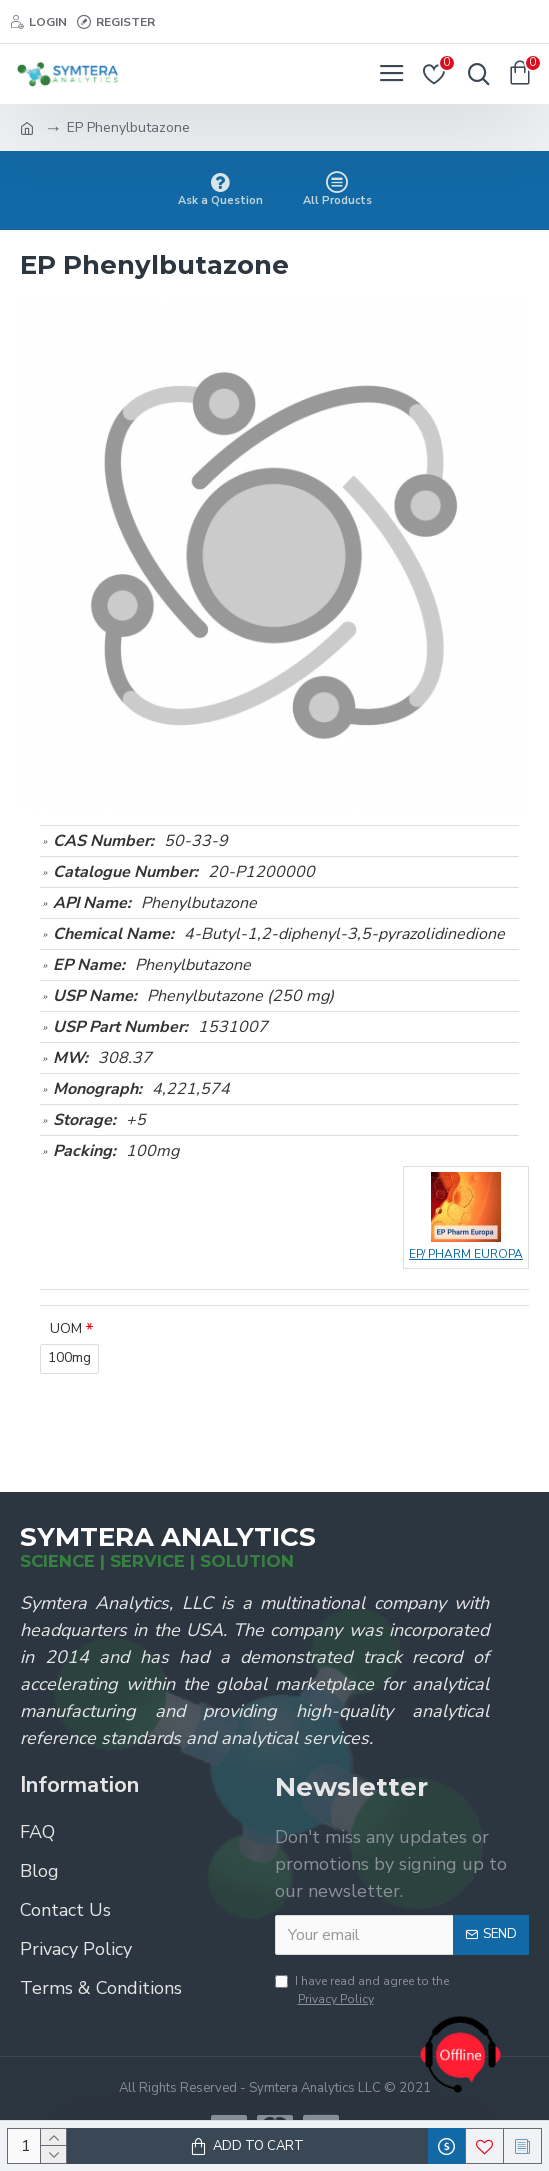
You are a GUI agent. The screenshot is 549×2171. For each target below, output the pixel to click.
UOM (66, 1328)
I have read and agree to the (362, 1990)
